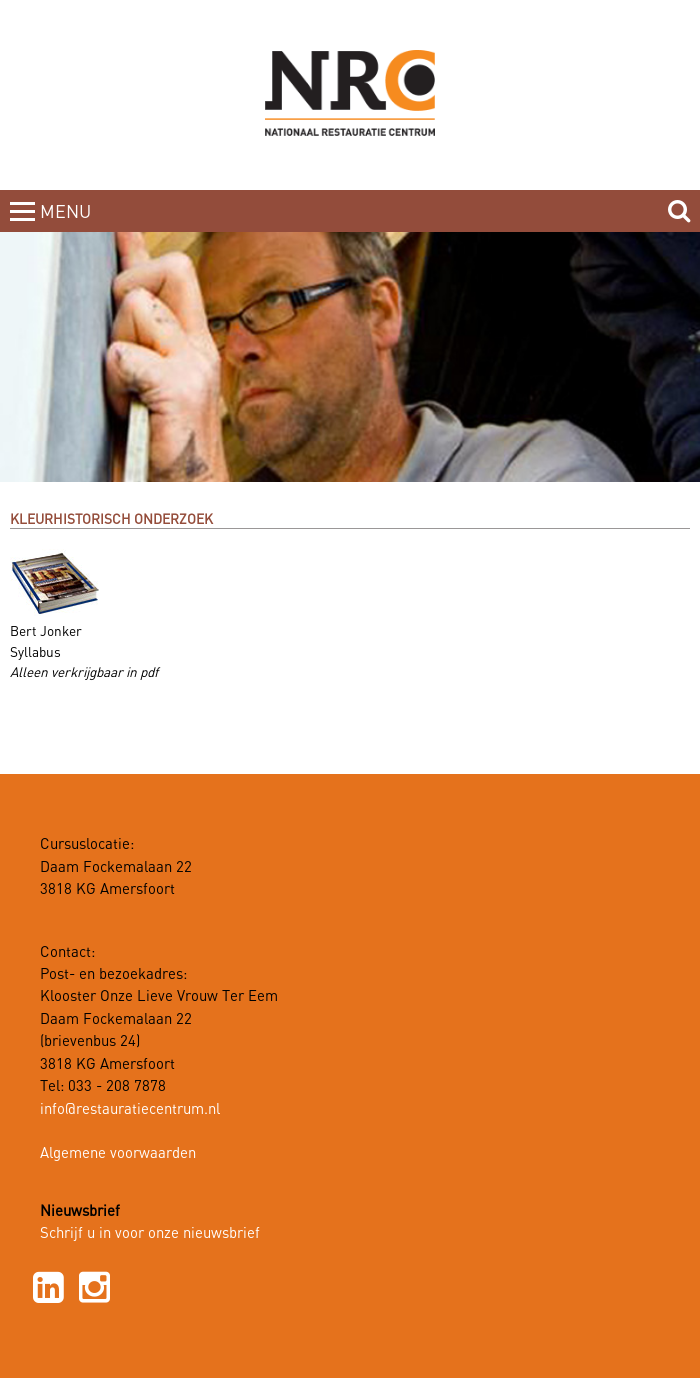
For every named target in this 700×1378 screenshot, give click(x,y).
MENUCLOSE (67, 224)
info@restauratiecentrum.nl (130, 1110)
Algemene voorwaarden (118, 1154)
